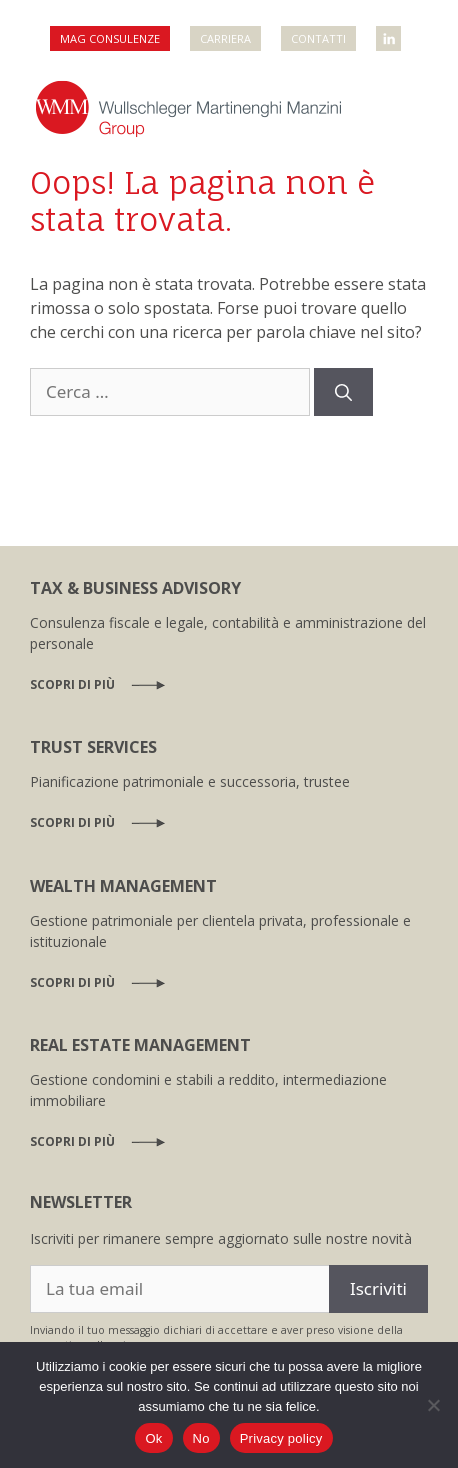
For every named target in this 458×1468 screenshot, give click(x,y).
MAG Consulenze (110, 38)
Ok (153, 1438)
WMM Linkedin (390, 32)
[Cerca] (343, 392)
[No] (433, 1405)
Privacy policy (281, 1438)
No (201, 1438)
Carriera (225, 38)
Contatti (318, 38)
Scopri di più (72, 684)
